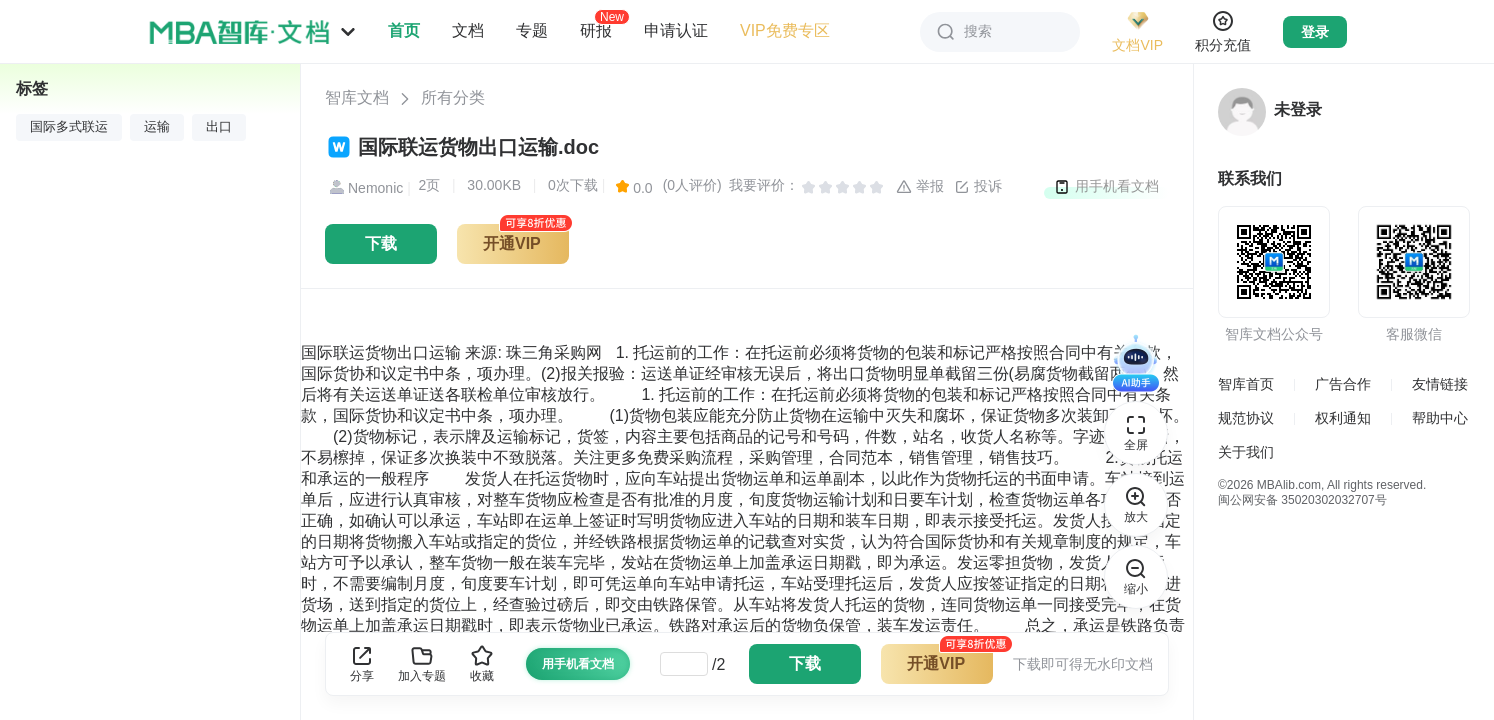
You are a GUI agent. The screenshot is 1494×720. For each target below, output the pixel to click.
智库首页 (1246, 384)
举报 (920, 187)
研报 (596, 30)
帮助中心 (1440, 418)
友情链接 (1440, 384)
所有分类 (453, 97)
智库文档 (357, 97)
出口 (219, 127)
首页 (404, 30)
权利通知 (1343, 418)
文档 (468, 30)
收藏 (482, 663)
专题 (532, 30)
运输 (157, 127)
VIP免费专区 (785, 30)
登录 (1315, 32)
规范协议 (1246, 418)
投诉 (978, 187)
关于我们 (1246, 452)
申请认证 (676, 30)
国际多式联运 (69, 127)
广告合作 (1343, 384)
